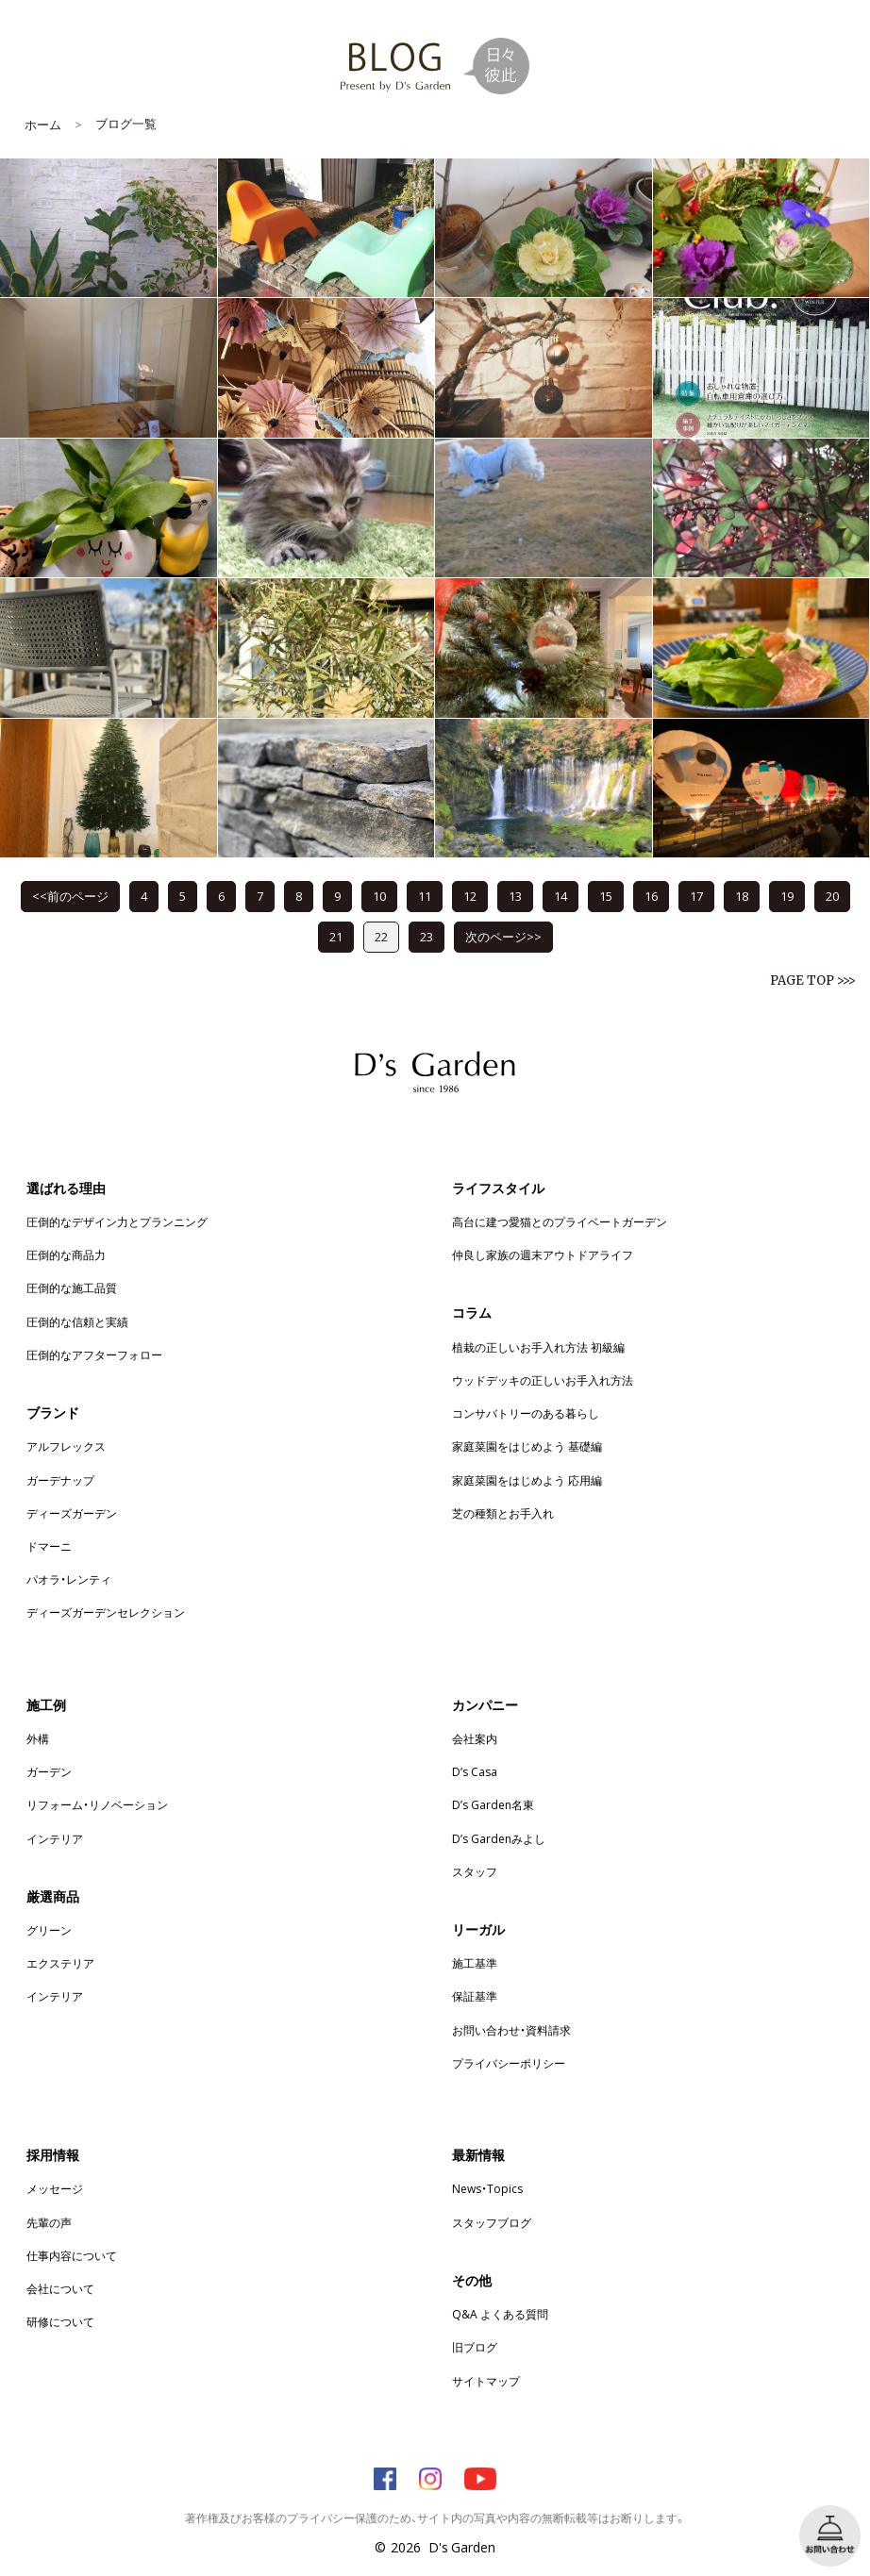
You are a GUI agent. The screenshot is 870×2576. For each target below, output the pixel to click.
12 (470, 896)
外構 (37, 1738)
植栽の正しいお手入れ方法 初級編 (538, 1346)
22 (381, 936)
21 (336, 936)
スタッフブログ (491, 2222)
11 (424, 896)
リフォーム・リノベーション (97, 1804)
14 (560, 896)
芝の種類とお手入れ (503, 1512)
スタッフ (474, 1871)
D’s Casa (474, 1771)
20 (832, 896)
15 (605, 896)
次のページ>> (503, 936)
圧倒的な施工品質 (71, 1287)
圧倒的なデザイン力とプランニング (117, 1221)
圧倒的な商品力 (66, 1254)
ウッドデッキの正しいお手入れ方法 (542, 1379)
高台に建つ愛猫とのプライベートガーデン (559, 1221)
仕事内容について (71, 2255)
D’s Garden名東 (493, 1804)
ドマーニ (49, 1545)
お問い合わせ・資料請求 (511, 2029)
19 (787, 896)
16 (651, 896)
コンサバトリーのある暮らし (525, 1412)
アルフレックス (66, 1446)
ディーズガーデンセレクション (105, 1612)
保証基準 (474, 1995)
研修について (60, 2321)
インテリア (54, 1838)
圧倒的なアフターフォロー (94, 1354)
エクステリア (60, 1962)
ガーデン (49, 1771)
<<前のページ (70, 896)
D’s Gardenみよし (498, 1838)
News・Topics (487, 2188)
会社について (60, 2288)
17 (696, 896)
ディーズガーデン (71, 1512)
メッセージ (54, 2188)
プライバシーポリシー (508, 2062)
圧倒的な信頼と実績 (77, 1321)
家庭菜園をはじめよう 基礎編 (527, 1446)
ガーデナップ (60, 1479)
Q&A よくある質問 (500, 2313)
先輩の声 (49, 2222)
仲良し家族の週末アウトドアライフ (542, 1254)
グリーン (49, 1929)
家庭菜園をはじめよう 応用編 (527, 1479)
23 (426, 936)
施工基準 (474, 1962)
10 (379, 896)
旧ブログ (474, 2346)
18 (741, 896)
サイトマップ (486, 2380)
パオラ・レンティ (68, 1579)
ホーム (43, 124)
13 (515, 896)
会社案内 (474, 1738)
